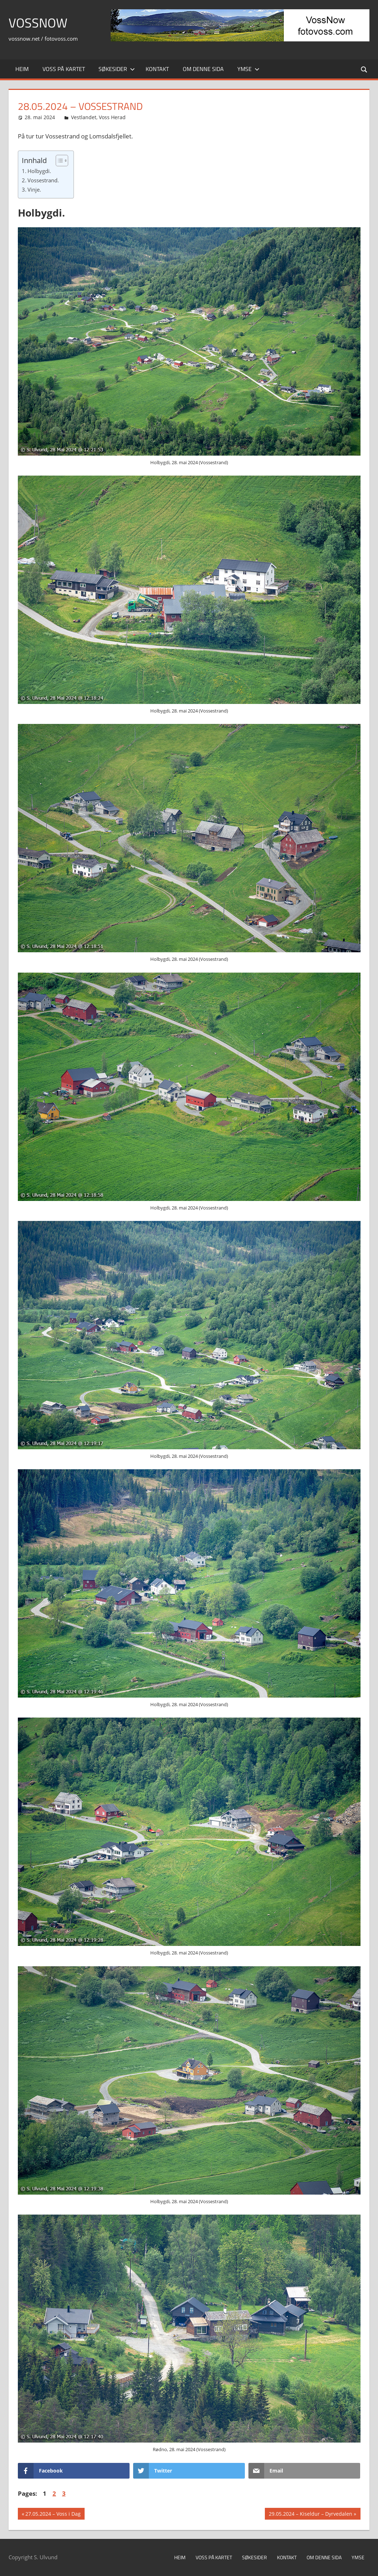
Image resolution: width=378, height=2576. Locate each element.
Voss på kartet (63, 69)
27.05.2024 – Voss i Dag (53, 2514)
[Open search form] (364, 69)
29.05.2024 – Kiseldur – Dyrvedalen (310, 2514)
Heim (22, 69)
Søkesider (117, 69)
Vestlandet (83, 117)
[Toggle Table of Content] (58, 160)
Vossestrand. (43, 180)
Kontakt (157, 69)
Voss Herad (112, 117)
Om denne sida (203, 69)
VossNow (38, 22)
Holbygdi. (39, 170)
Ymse (248, 69)
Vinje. (34, 189)
